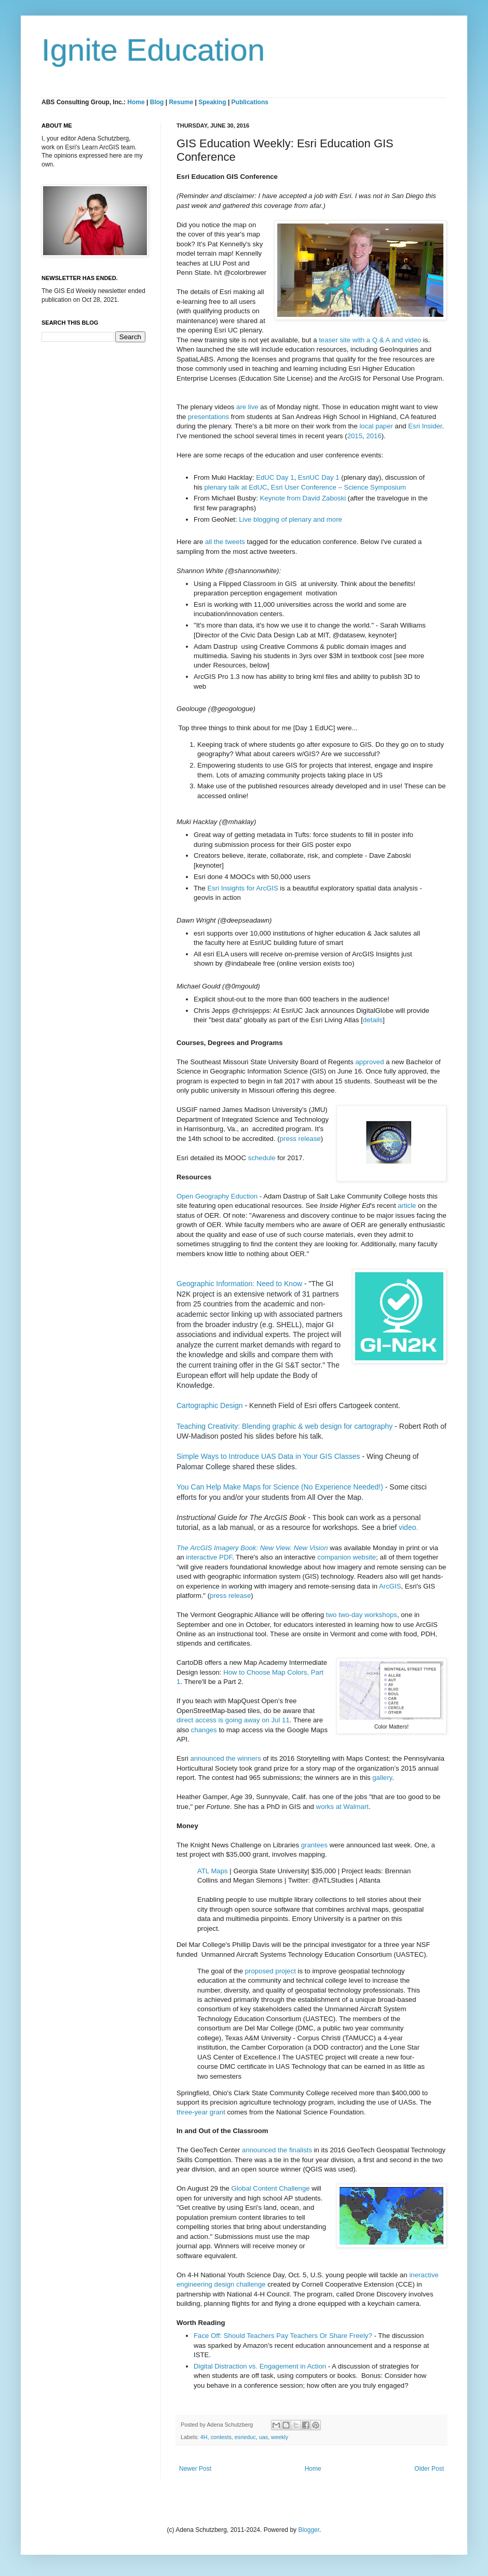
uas (263, 2437)
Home (135, 102)
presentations (208, 417)
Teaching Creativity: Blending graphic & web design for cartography (284, 1426)
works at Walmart (342, 1807)
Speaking (212, 102)
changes (204, 1730)
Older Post (429, 2468)
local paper (376, 426)
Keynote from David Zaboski (303, 498)
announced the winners (225, 1758)
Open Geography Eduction (217, 1196)
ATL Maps (212, 1871)
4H (204, 2437)
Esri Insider (425, 426)
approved (370, 1062)
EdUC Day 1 (275, 477)
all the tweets (225, 542)
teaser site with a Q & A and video (370, 340)
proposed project (270, 1971)
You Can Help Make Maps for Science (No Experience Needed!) (281, 1487)
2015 (354, 436)
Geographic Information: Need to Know (239, 1283)
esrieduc (245, 2437)
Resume (182, 102)
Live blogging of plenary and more (290, 519)
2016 (373, 436)
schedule (262, 1158)
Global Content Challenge (271, 2188)
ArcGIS (390, 1586)
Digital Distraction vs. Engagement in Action (260, 2366)
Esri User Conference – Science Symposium (338, 487)
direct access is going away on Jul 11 (233, 1720)
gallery (382, 1777)
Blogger (308, 2529)
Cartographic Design (210, 1405)
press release (300, 1139)
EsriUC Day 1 (319, 477)
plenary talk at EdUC (236, 487)
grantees (314, 1845)
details (373, 1020)
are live (247, 407)
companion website (346, 1557)
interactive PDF (209, 1557)
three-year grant (201, 2112)
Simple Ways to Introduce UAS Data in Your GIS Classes (268, 1456)
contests (221, 2437)
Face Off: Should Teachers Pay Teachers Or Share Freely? (284, 2336)
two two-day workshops (361, 1615)
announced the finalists (277, 2150)
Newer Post (195, 2468)
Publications (250, 102)
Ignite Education (153, 50)
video (407, 1527)
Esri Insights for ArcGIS (242, 888)
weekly (279, 2437)
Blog (157, 102)
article (407, 1205)
